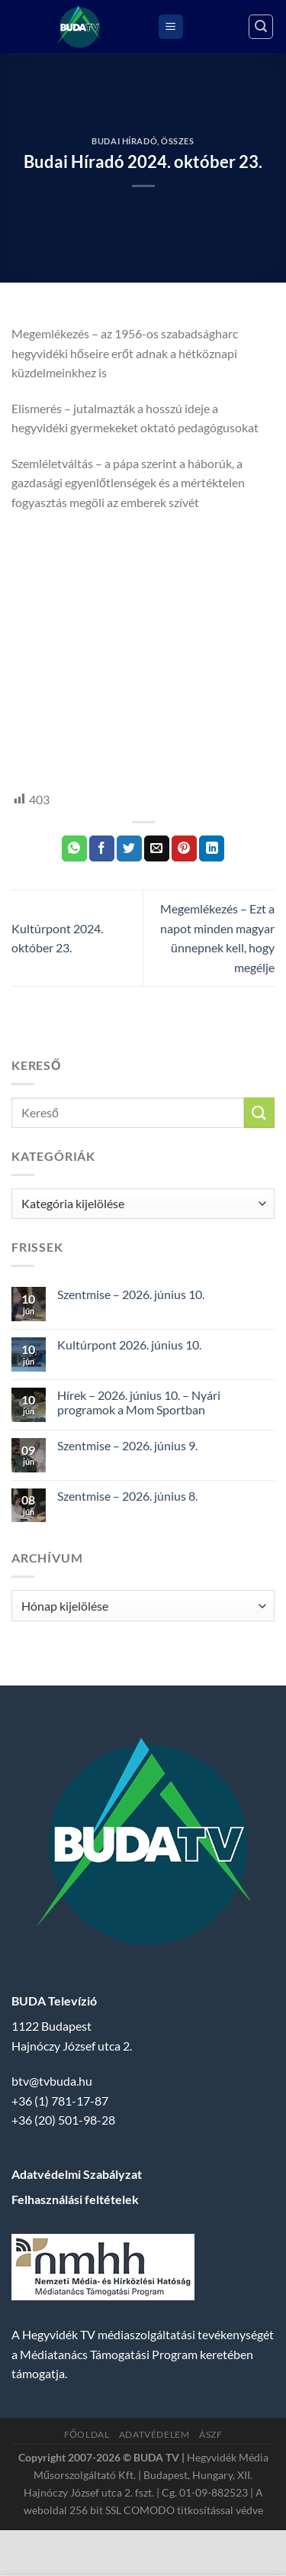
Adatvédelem (154, 2434)
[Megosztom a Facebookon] (101, 848)
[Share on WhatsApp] (74, 848)
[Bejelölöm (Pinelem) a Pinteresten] (184, 848)
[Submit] (259, 1112)
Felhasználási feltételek (75, 2199)
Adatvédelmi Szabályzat (76, 2174)
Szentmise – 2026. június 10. (130, 1294)
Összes (177, 141)
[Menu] (171, 27)
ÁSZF (210, 2434)
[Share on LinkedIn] (211, 848)
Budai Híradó (124, 141)
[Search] (261, 27)
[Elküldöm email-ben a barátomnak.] (156, 848)
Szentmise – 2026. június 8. (127, 1495)
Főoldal (87, 2434)
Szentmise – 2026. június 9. (127, 1445)
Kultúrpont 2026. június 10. (129, 1344)
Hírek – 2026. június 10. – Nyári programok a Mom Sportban (138, 1402)
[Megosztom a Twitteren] (129, 848)
